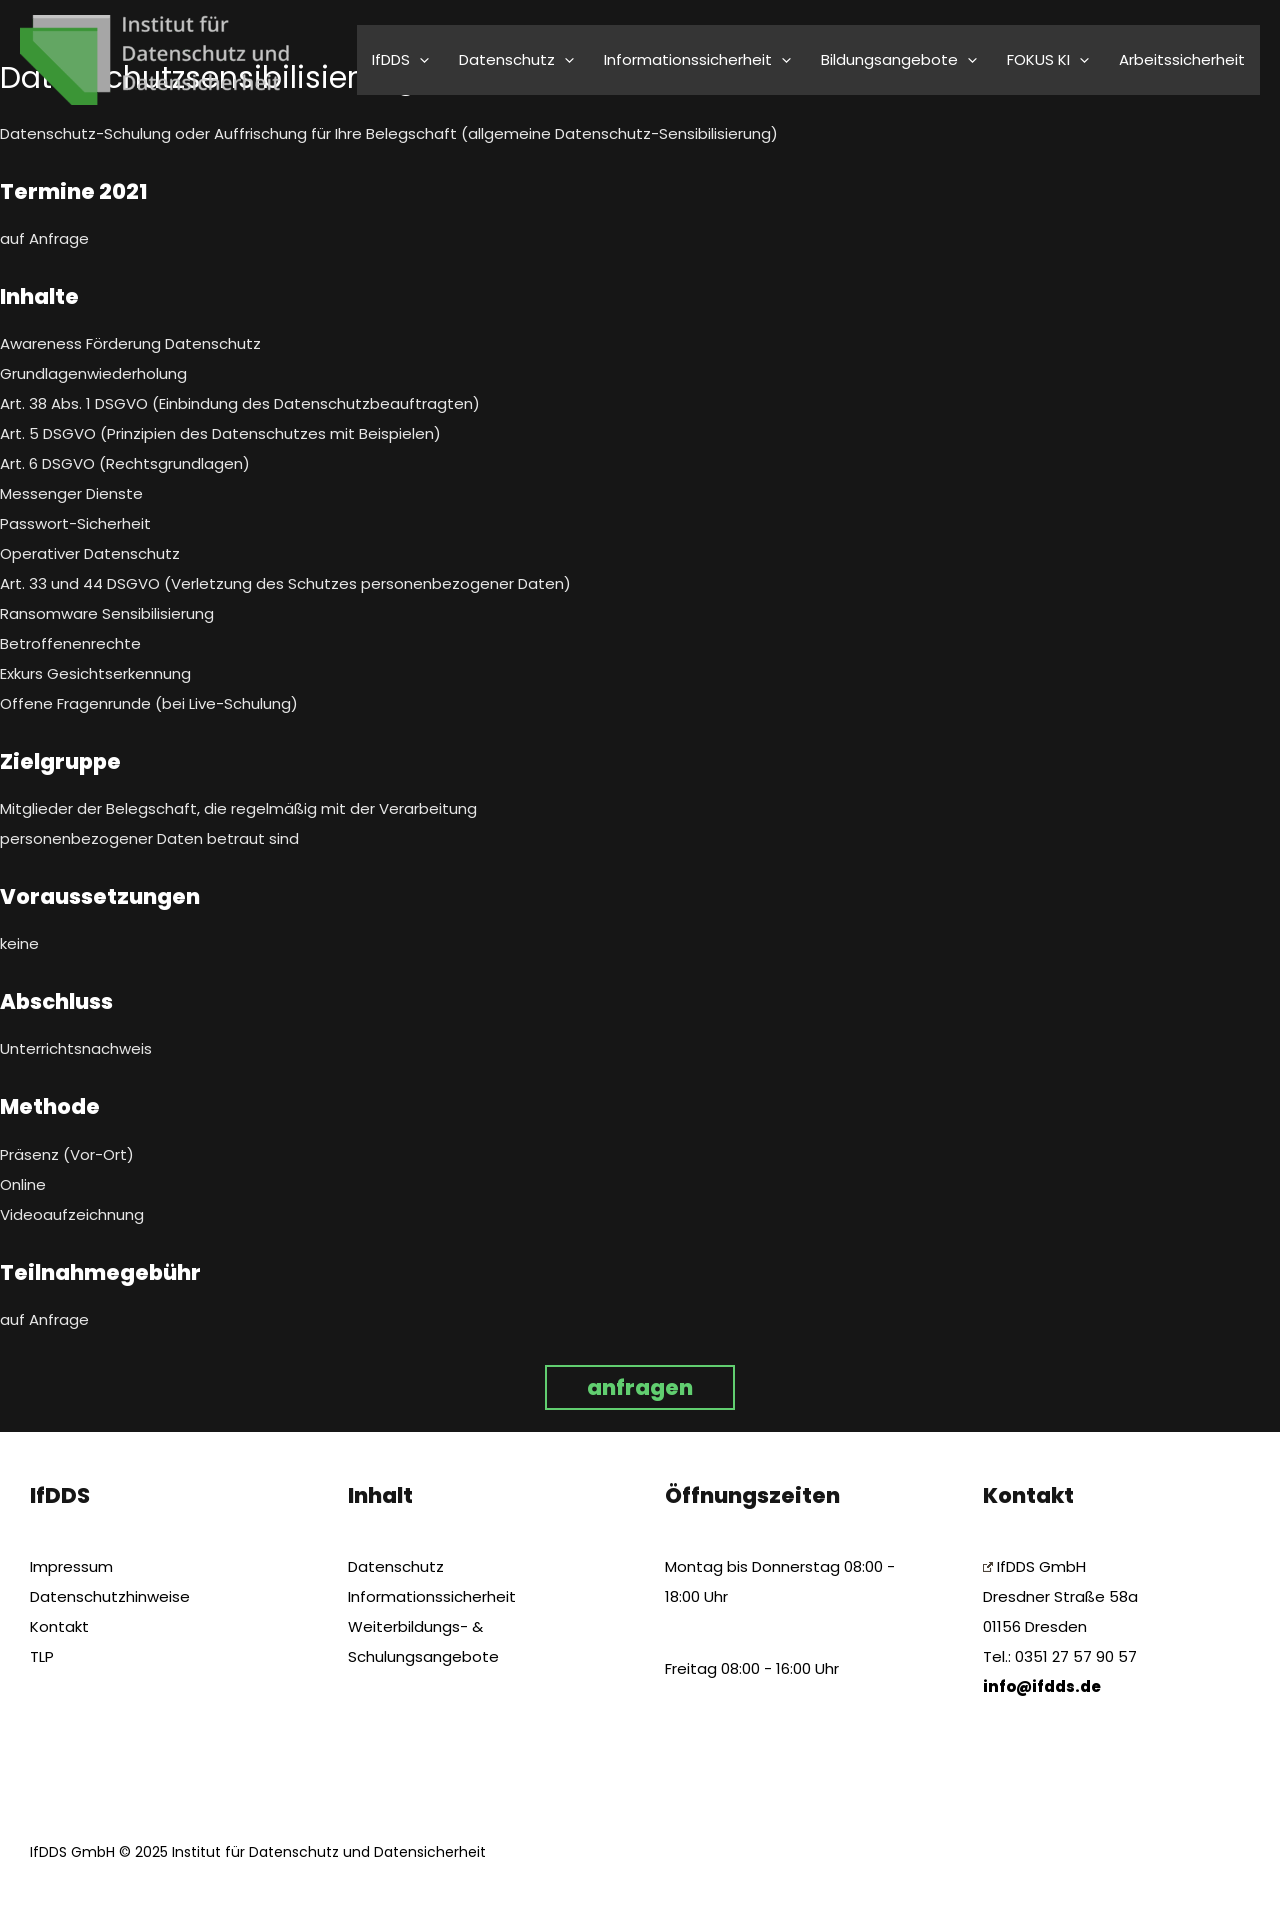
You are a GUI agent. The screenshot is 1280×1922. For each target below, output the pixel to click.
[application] (419, 59)
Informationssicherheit (697, 59)
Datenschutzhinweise (110, 1596)
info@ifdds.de (1042, 1686)
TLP (42, 1656)
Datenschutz (516, 59)
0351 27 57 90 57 (1076, 1656)
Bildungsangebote (899, 59)
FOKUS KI (1048, 59)
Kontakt (59, 1626)
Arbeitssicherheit (1182, 59)
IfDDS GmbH (1035, 1566)
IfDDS (400, 59)
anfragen (640, 1387)
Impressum (71, 1566)
